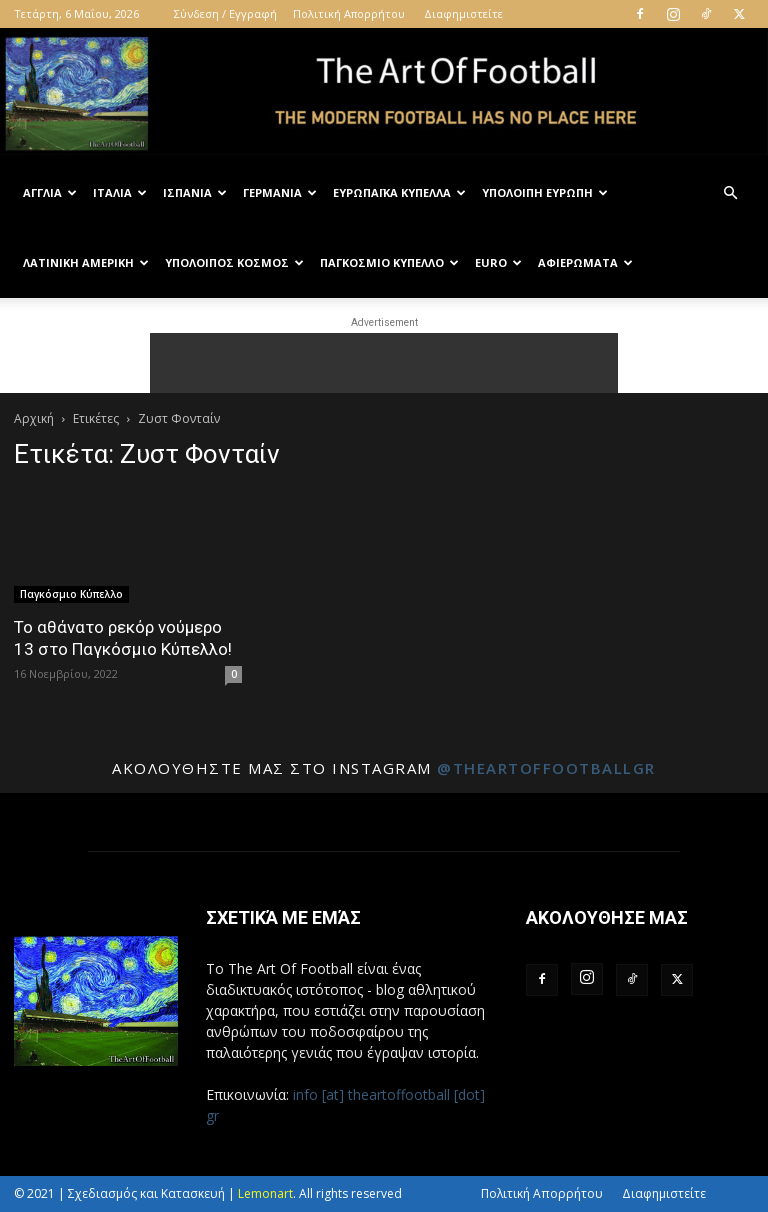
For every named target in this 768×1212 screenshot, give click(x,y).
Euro (498, 262)
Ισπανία (195, 192)
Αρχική (34, 418)
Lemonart (265, 1193)
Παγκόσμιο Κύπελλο (389, 262)
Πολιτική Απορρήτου (349, 13)
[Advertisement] (384, 363)
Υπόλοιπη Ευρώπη (545, 192)
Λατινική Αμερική (86, 262)
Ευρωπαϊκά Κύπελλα (399, 192)
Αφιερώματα (585, 262)
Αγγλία (50, 192)
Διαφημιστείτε (463, 13)
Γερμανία (280, 192)
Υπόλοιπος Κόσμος (234, 262)
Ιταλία (120, 192)
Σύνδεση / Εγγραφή (225, 13)
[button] (730, 193)
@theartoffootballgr (546, 768)
